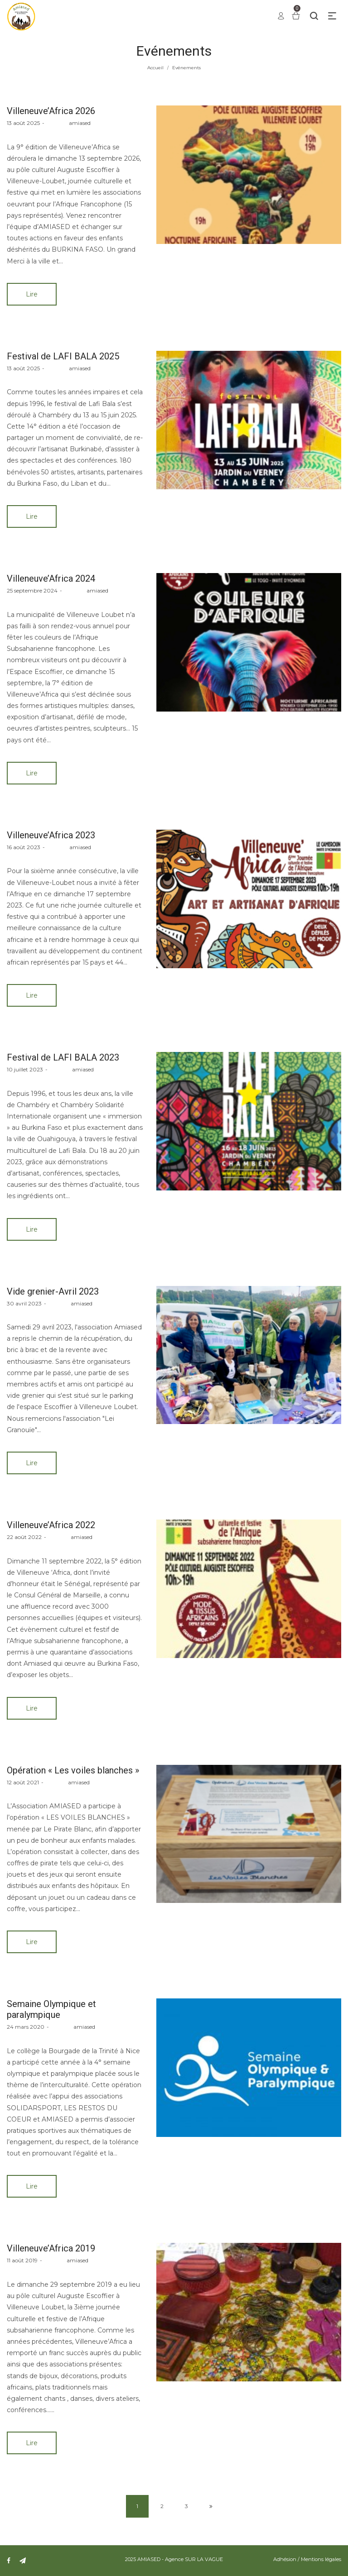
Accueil (155, 68)
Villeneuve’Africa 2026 (51, 110)
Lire (32, 294)
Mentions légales (321, 2559)
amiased (69, 122)
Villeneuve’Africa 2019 (51, 2248)
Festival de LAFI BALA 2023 (63, 1057)
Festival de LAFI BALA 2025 (63, 356)
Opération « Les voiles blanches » (73, 1770)
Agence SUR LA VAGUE (194, 2559)
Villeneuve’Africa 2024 (51, 578)
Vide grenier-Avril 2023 (53, 1291)
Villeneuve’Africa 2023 (51, 835)
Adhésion (285, 2559)
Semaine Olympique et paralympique (51, 2009)
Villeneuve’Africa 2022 (51, 1525)
